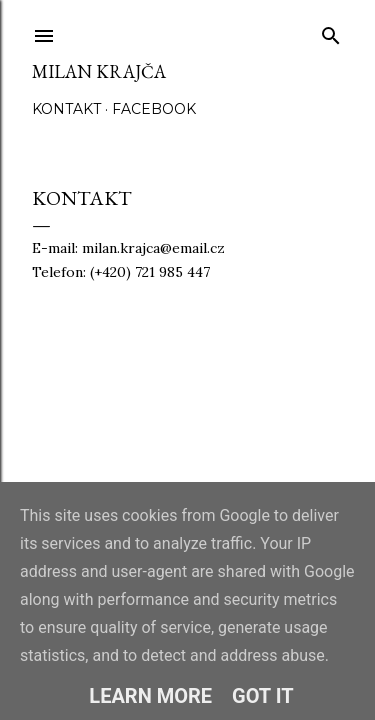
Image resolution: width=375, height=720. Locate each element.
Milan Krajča (99, 71)
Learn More (150, 696)
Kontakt (66, 109)
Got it (263, 696)
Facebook (154, 109)
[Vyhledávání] (331, 31)
